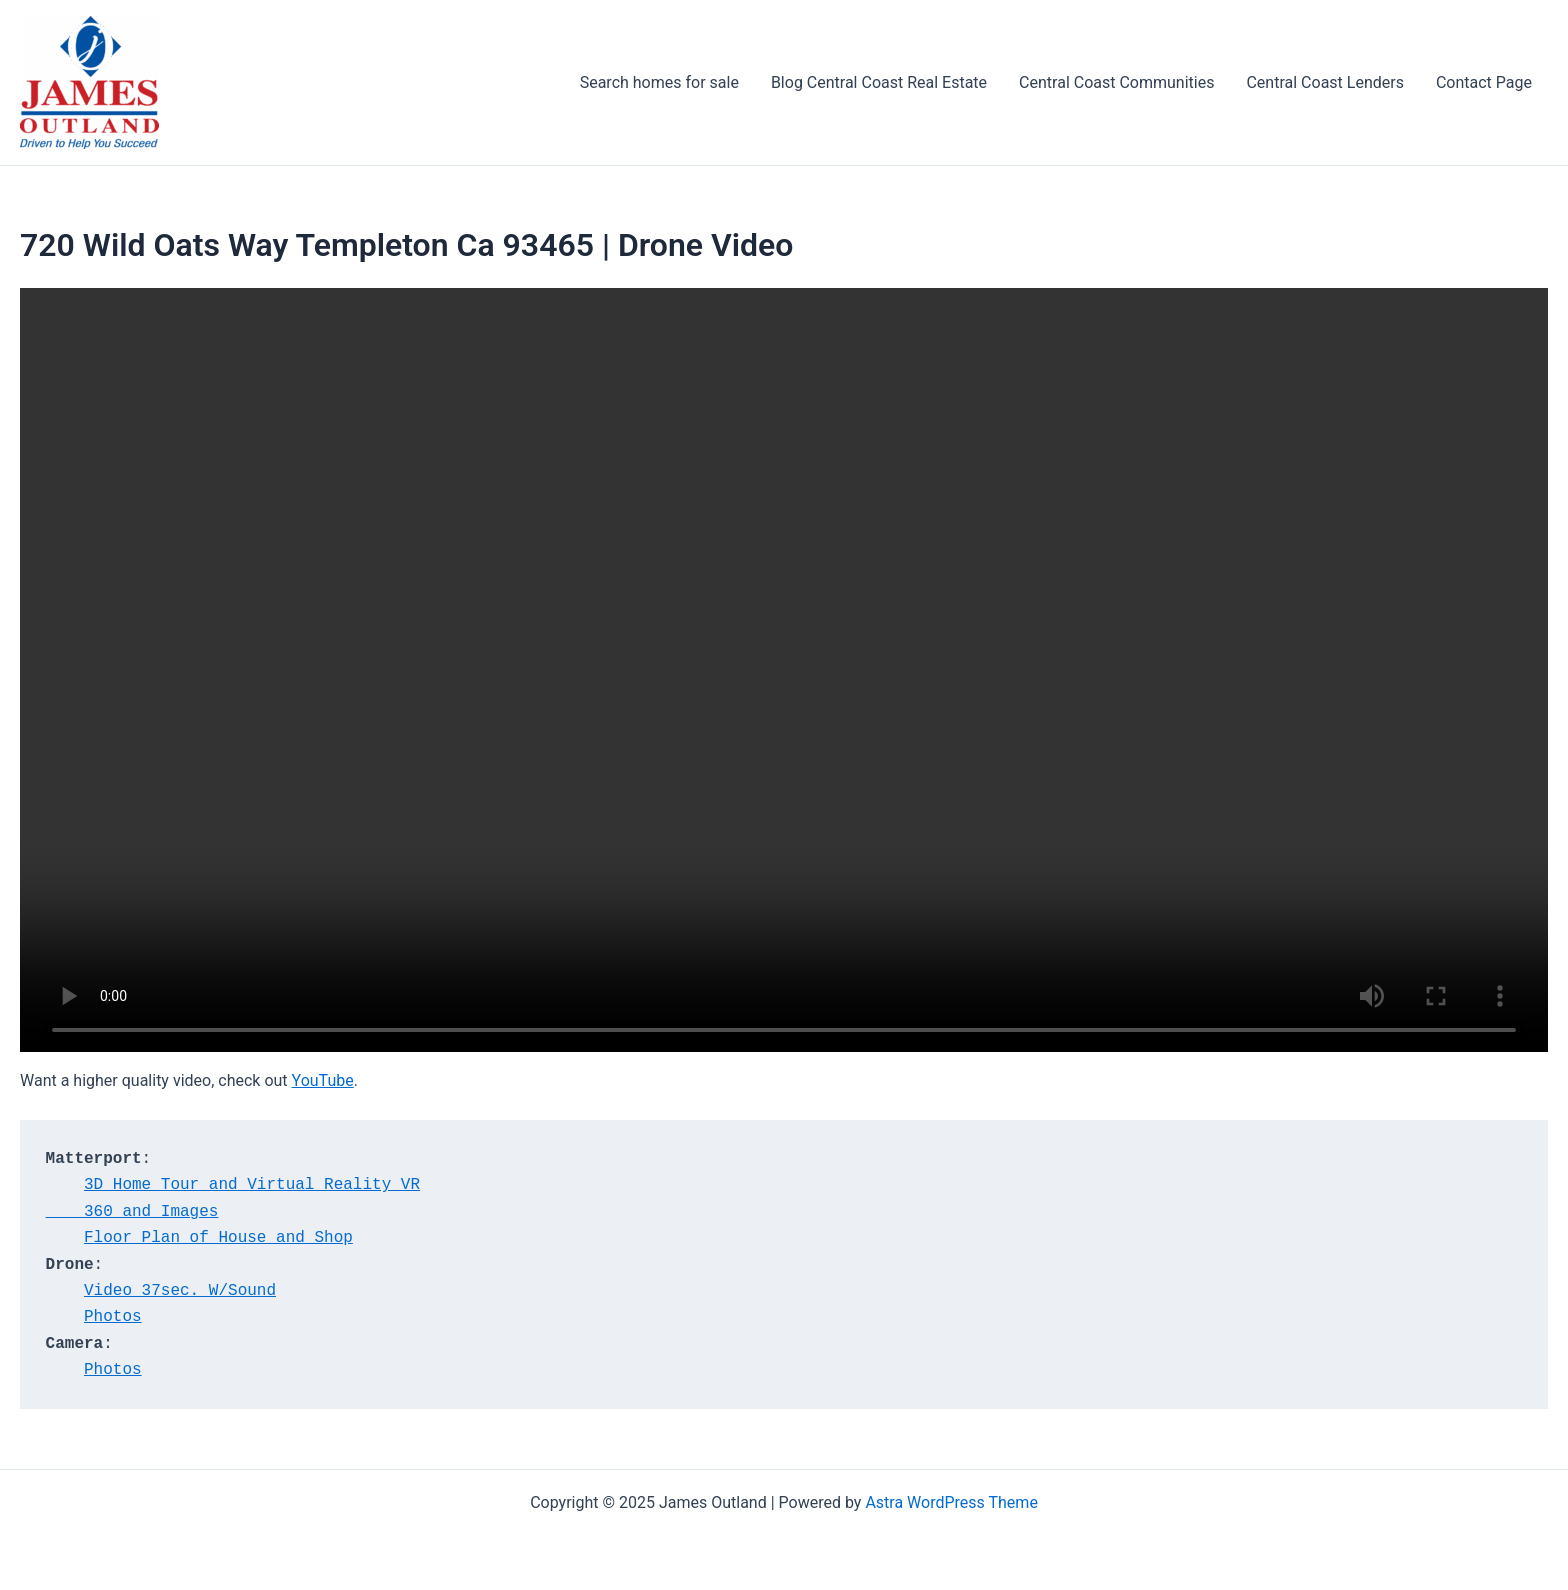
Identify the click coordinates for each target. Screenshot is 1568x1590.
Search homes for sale (659, 82)
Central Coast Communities (1116, 82)
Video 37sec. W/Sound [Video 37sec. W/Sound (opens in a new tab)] (180, 1291)
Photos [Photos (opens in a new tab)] (113, 1317)
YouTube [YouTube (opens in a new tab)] (323, 1080)
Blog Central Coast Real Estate (879, 82)
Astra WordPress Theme (951, 1502)
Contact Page (1484, 82)
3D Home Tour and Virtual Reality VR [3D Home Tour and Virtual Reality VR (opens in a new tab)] (252, 1185)
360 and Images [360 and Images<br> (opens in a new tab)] (132, 1212)
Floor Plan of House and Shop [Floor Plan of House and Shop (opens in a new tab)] (218, 1238)
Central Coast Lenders (1324, 82)
